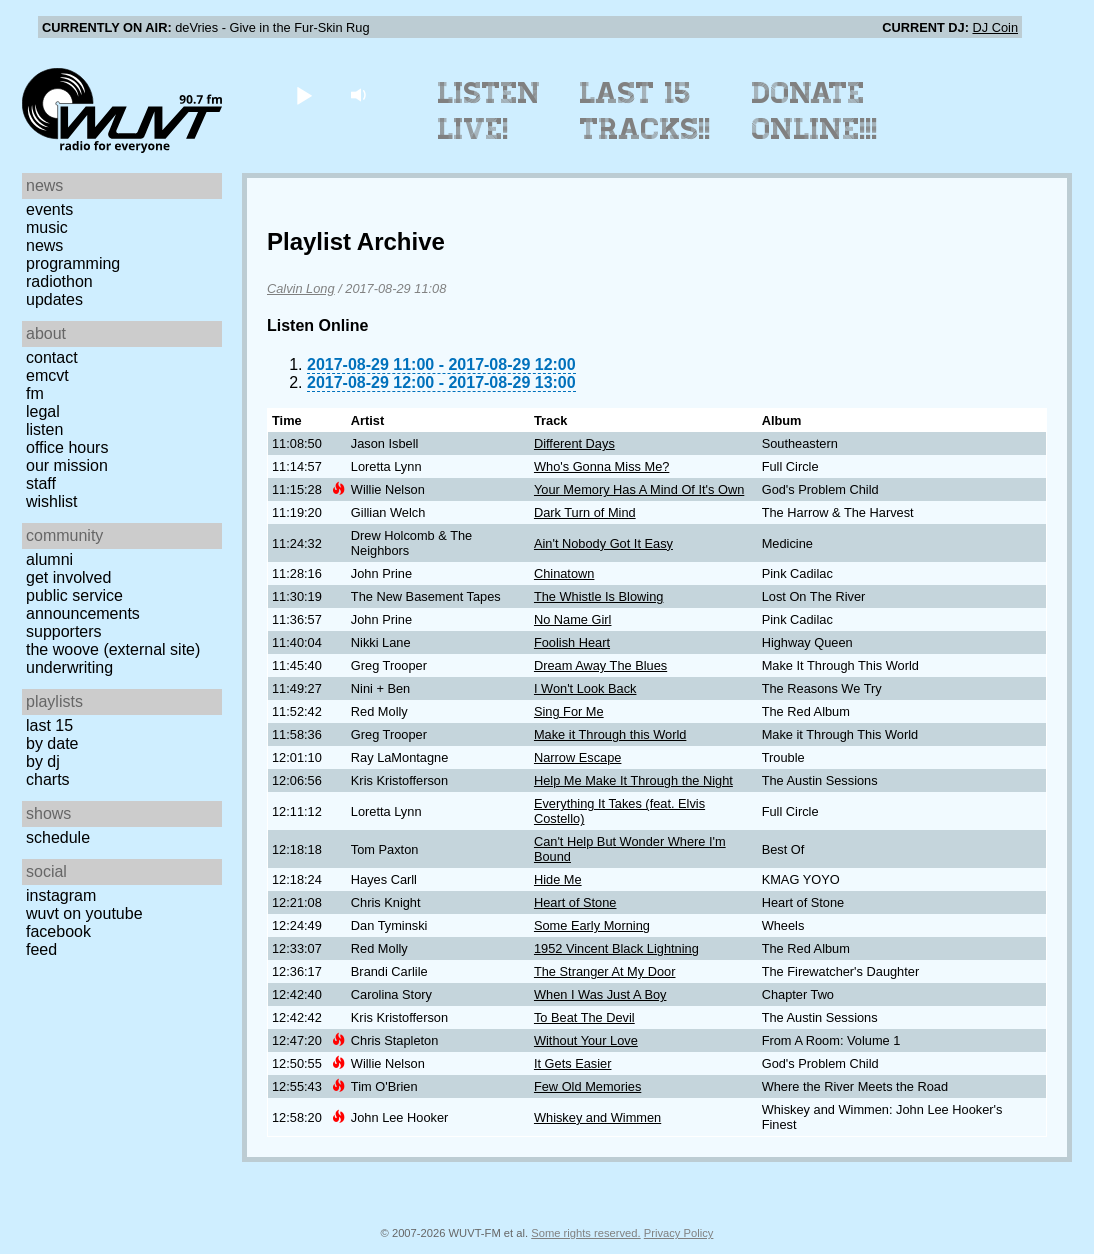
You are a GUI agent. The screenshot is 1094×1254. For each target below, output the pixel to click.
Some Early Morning (592, 925)
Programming (73, 263)
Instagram (61, 895)
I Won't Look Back (585, 688)
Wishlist (52, 501)
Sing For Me (569, 711)
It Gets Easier (573, 1063)
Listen (44, 429)
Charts (48, 779)
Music (47, 227)
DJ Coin (995, 27)
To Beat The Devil (584, 1017)
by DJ (43, 761)
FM (35, 393)
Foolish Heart (572, 642)
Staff (41, 483)
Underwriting (69, 667)
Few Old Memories (587, 1086)
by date (52, 743)
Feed (41, 949)
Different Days (574, 443)
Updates (54, 299)
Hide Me (558, 879)
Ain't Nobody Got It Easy (603, 543)
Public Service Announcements (83, 604)
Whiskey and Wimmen (597, 1117)
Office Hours (67, 447)
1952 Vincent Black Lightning (616, 948)
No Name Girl (573, 619)
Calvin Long (301, 288)
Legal (43, 411)
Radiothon (59, 281)
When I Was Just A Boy (600, 994)
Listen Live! (489, 111)
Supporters (64, 631)
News (44, 245)
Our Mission (67, 465)
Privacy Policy (679, 1233)
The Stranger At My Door (605, 971)
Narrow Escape (577, 757)
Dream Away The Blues (600, 665)
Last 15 (49, 725)
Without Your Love (586, 1040)
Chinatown (564, 573)
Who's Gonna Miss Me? (601, 466)
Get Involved (68, 577)
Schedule (58, 837)
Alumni (49, 559)
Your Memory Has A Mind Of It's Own (639, 489)
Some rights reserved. (585, 1233)
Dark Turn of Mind (585, 512)
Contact (52, 357)
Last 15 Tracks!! (645, 111)
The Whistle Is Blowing (598, 596)
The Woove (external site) (113, 649)
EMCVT (47, 375)
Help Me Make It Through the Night (633, 780)
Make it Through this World (610, 734)
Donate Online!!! (815, 111)
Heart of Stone (575, 902)
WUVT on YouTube (84, 913)
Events (49, 209)
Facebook (58, 931)
